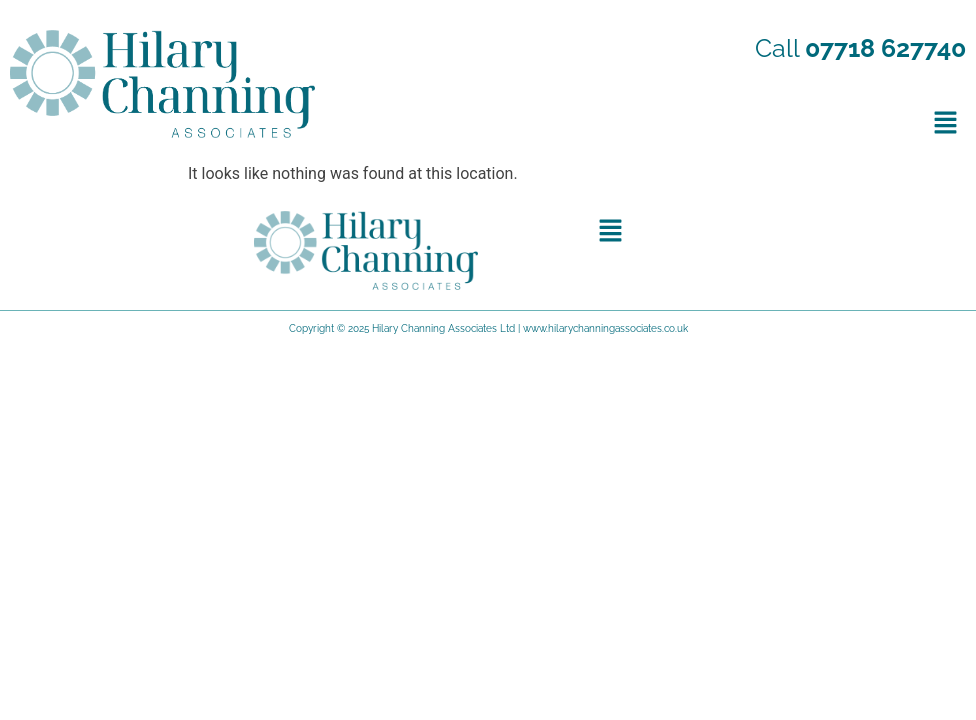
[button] (946, 122)
